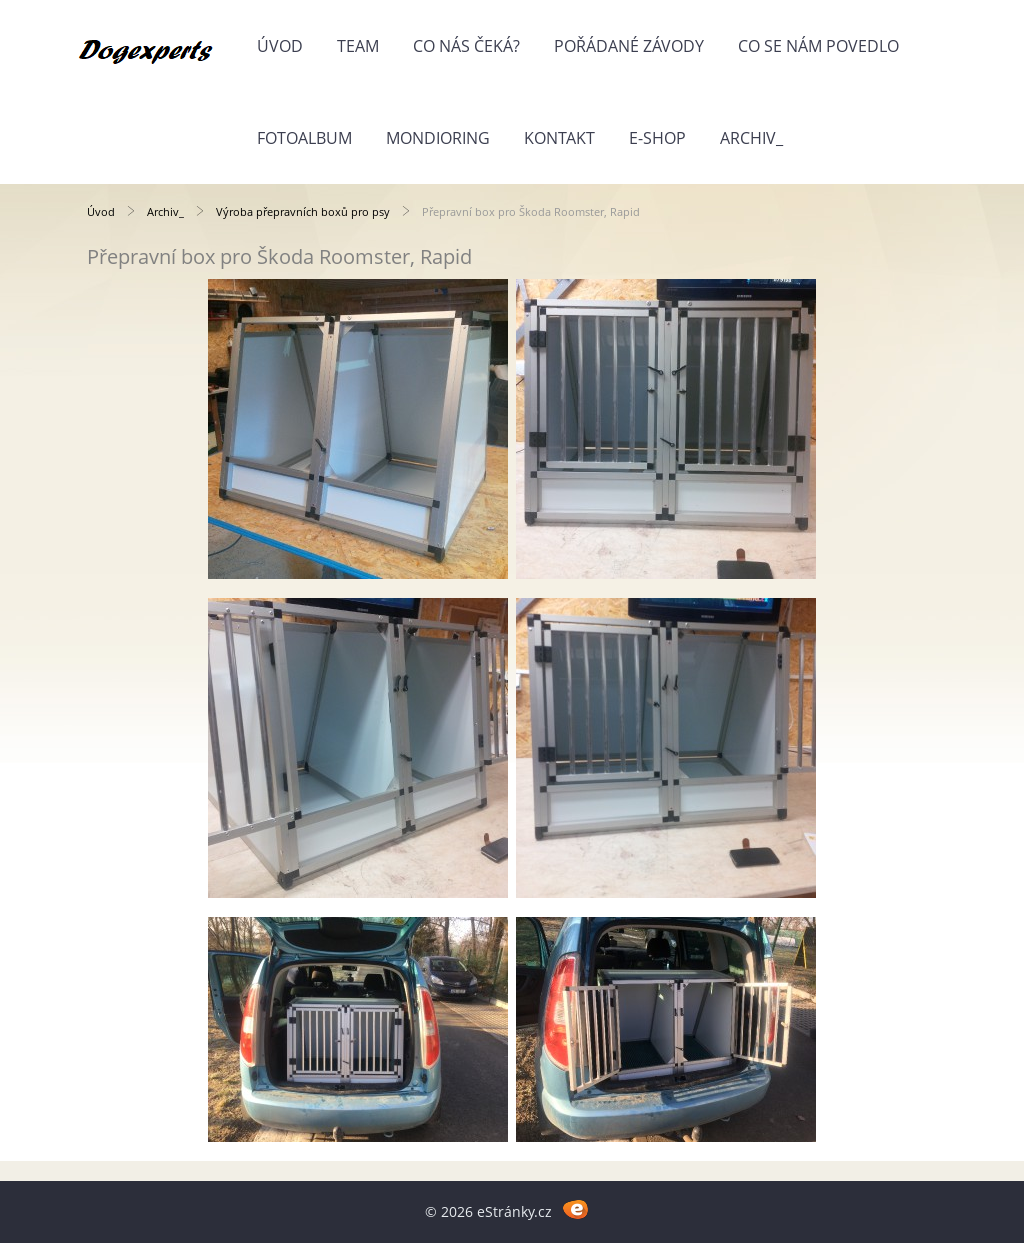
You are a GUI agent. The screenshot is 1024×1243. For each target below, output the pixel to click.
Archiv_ (751, 138)
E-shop (657, 138)
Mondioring (438, 138)
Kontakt (559, 138)
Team (358, 46)
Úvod (280, 46)
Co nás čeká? (466, 46)
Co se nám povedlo (818, 46)
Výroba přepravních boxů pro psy (304, 211)
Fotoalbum (304, 138)
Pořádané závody (629, 46)
